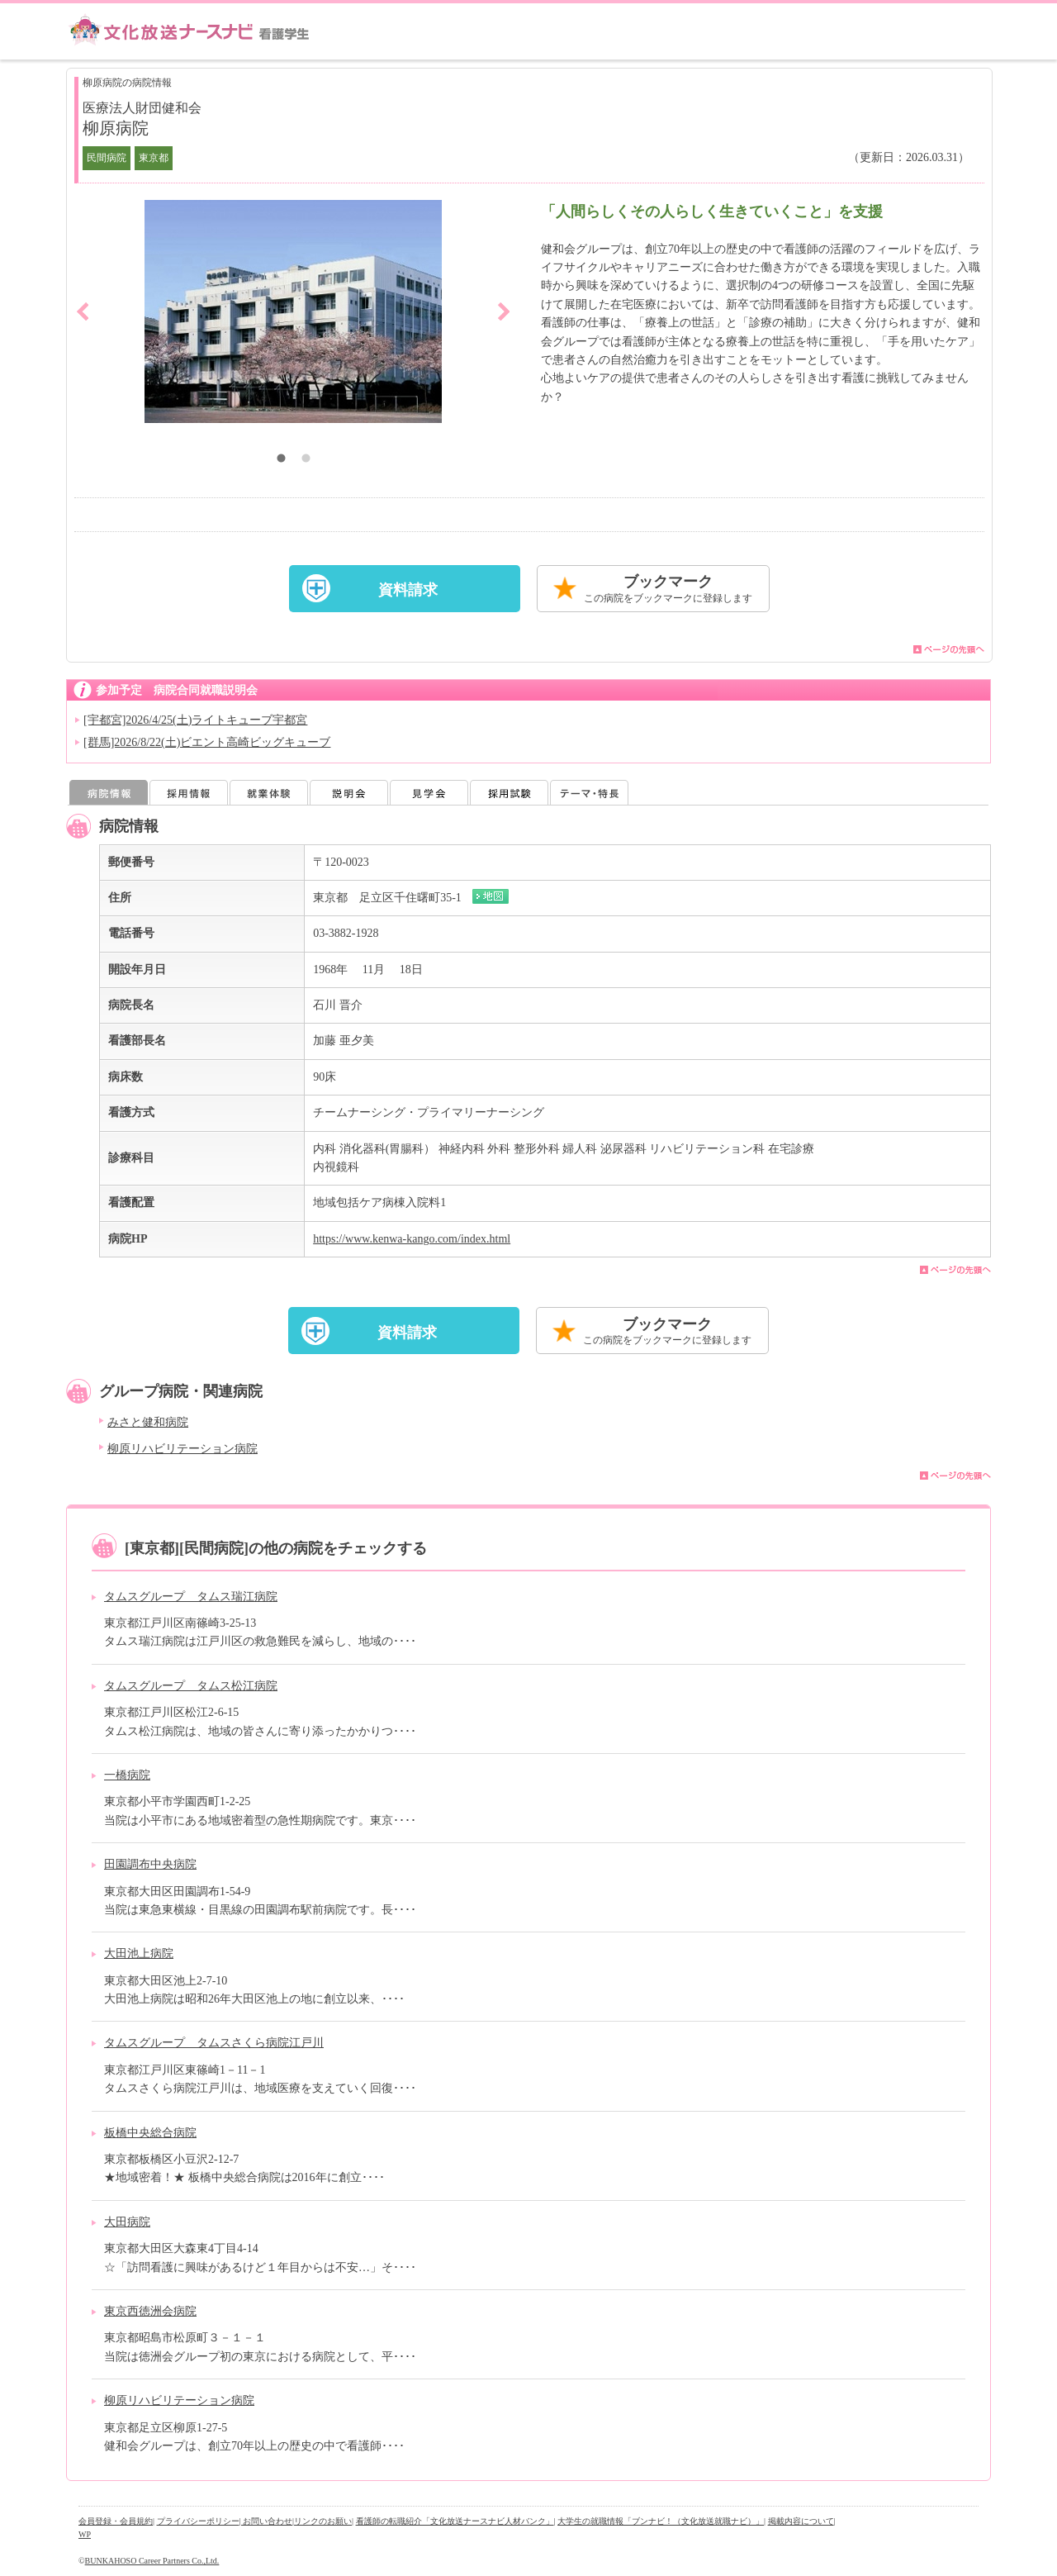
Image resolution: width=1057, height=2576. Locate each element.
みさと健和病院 (147, 1422)
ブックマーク (668, 589)
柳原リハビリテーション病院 (182, 1448)
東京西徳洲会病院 (150, 2311)
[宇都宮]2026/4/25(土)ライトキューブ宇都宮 (195, 720)
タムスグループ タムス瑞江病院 (190, 1596)
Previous (82, 311)
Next (503, 311)
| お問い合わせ (266, 2521)
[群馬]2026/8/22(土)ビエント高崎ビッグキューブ (206, 742)
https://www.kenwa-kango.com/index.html (411, 1239)
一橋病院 (127, 1775)
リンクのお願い (323, 2521)
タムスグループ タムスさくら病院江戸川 (214, 2043)
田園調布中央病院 (150, 1864)
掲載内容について (801, 2521)
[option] (293, 311)
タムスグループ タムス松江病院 (190, 1686)
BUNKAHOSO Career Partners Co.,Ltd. (152, 2560)
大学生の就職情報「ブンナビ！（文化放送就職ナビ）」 (660, 2521)
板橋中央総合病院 (150, 2133)
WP (84, 2534)
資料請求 (408, 590)
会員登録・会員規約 (115, 2521)
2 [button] (305, 460)
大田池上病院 (138, 1953)
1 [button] (281, 460)
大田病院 (127, 2222)
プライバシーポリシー (198, 2521)
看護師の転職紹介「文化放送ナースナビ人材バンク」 (455, 2521)
